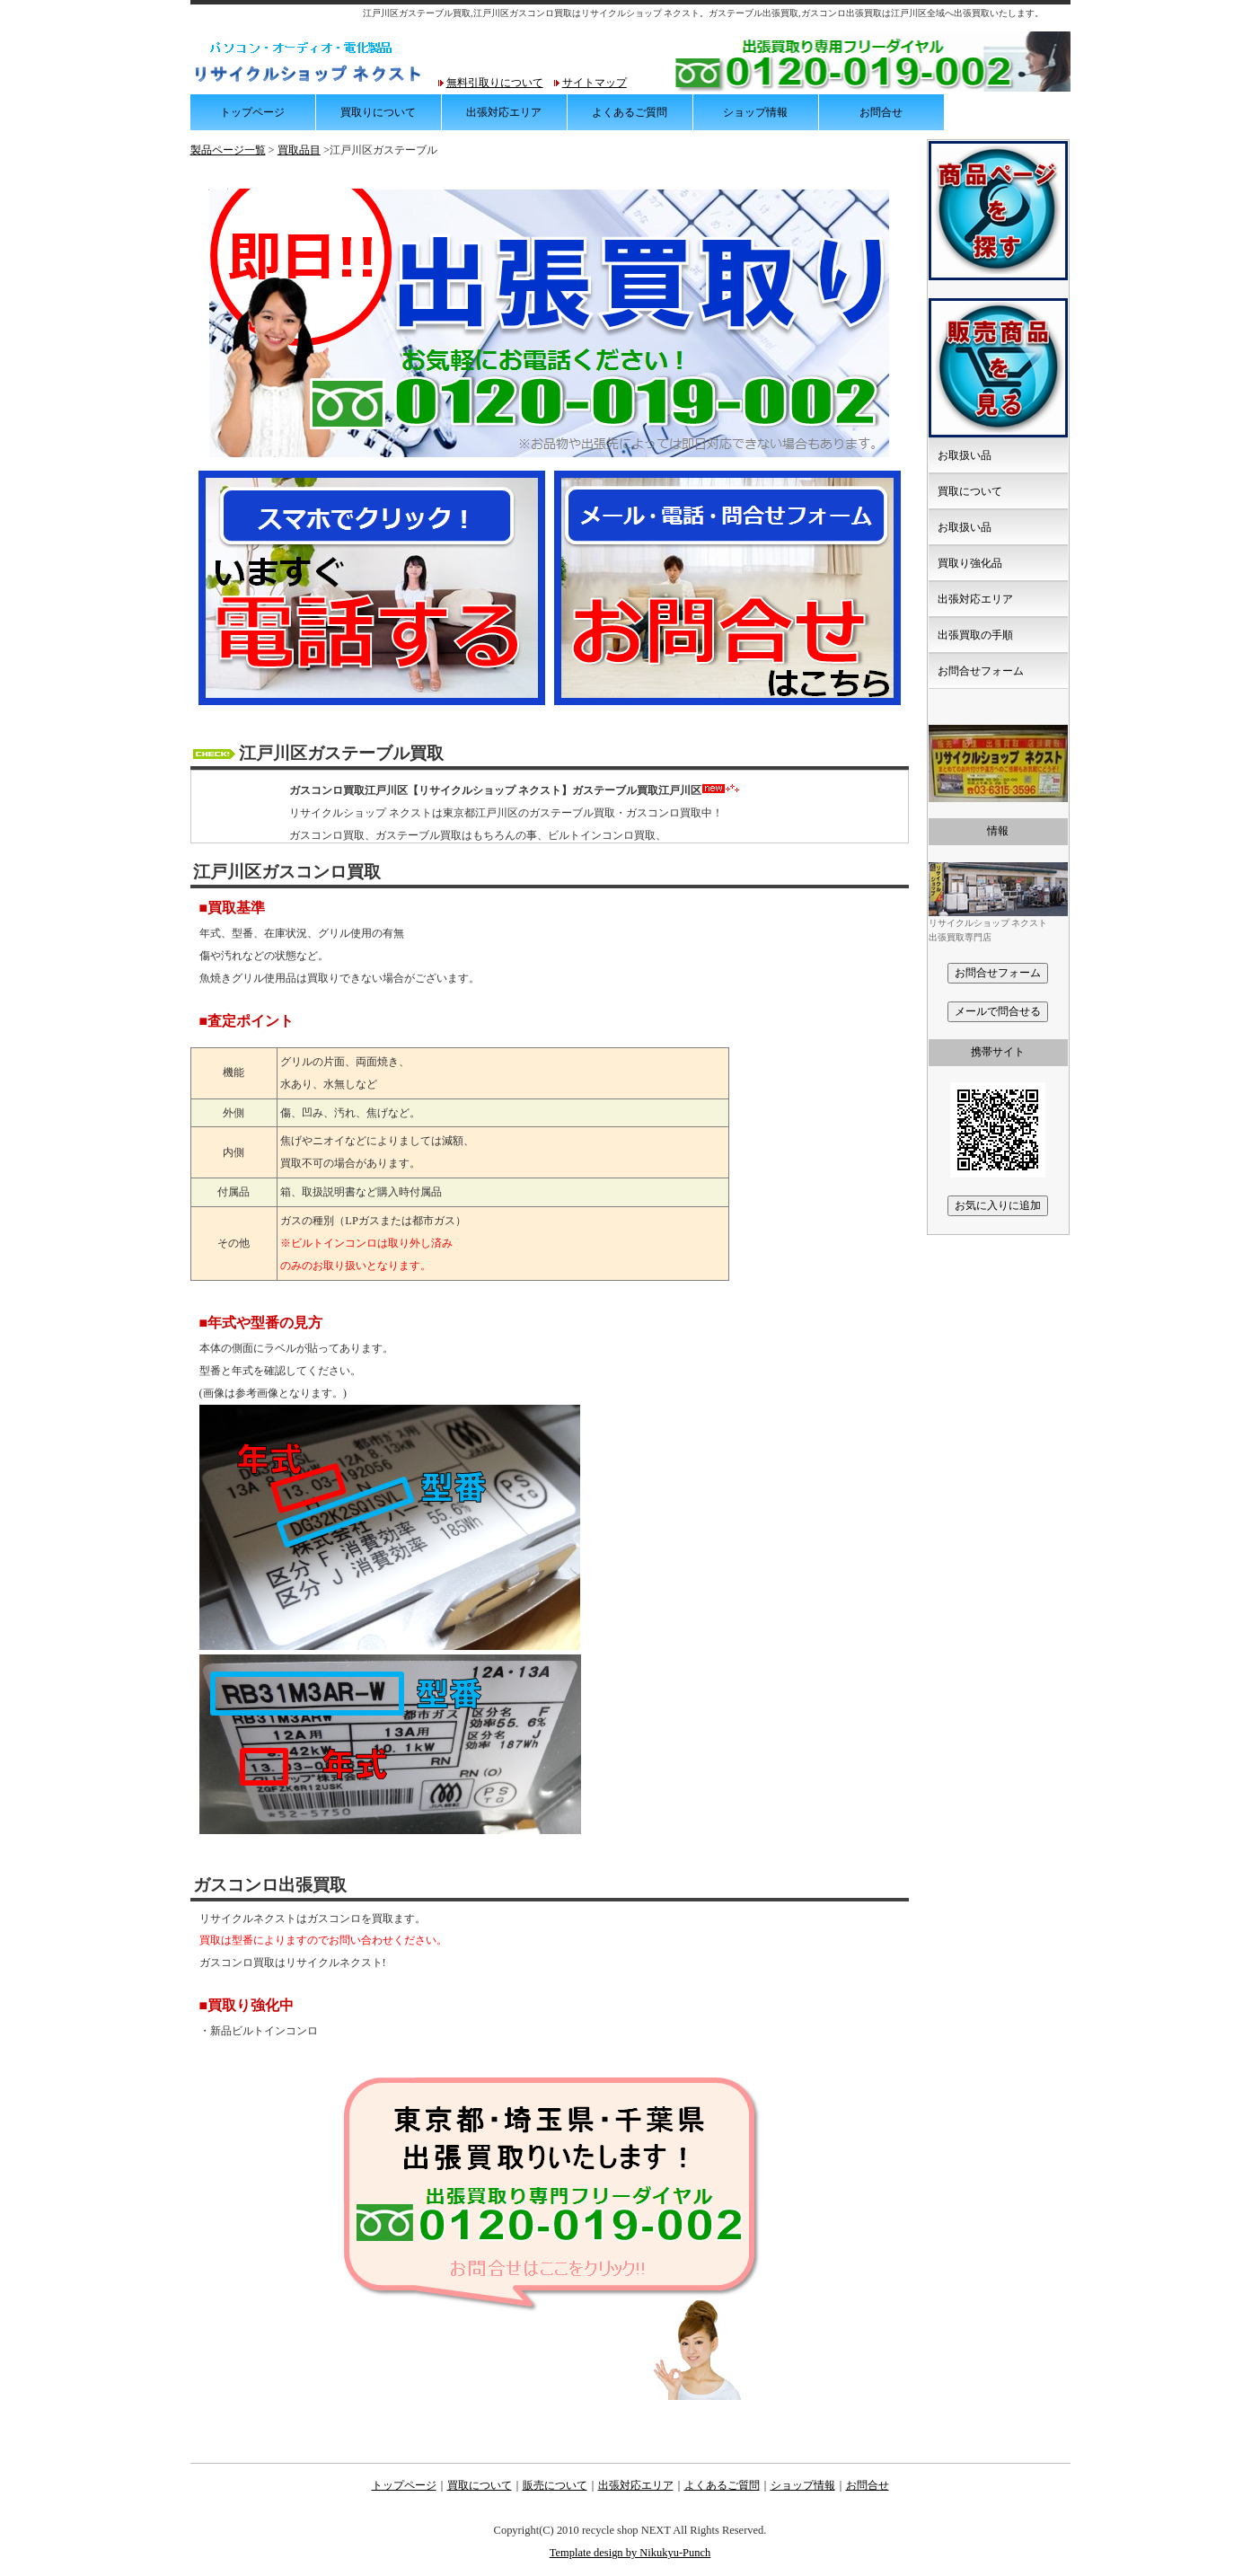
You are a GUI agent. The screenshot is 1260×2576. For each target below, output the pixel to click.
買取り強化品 (970, 563)
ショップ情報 (755, 112)
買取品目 (299, 150)
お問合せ (881, 112)
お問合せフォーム (981, 671)
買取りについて (378, 112)
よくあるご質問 (629, 112)
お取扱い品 (964, 455)
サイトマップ (594, 82)
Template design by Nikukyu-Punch (630, 2552)
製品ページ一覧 (228, 150)
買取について (970, 491)
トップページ (252, 112)
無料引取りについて (494, 82)
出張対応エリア (504, 112)
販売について (555, 2485)
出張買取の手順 (975, 635)
